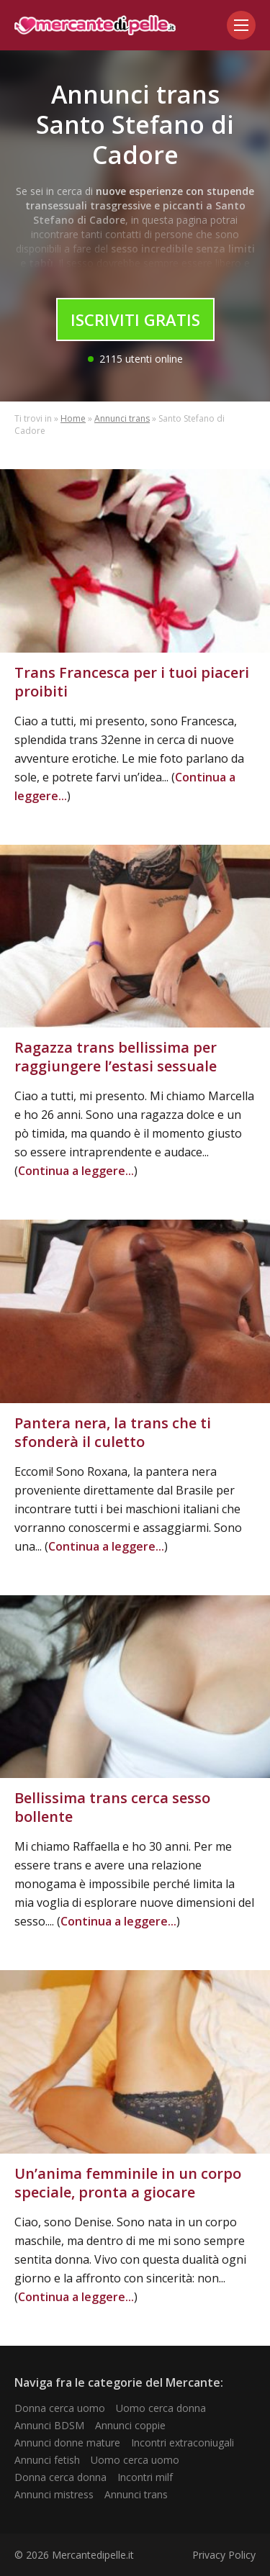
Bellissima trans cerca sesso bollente (112, 1807)
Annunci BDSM (49, 2425)
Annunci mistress (54, 2494)
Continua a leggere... (76, 1171)
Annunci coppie (130, 2425)
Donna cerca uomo (59, 2408)
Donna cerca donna (60, 2477)
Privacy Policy (224, 2555)
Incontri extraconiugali (182, 2442)
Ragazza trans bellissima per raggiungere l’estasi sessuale (115, 1057)
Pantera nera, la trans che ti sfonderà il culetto (112, 1432)
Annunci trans (122, 418)
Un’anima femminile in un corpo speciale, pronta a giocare (127, 2183)
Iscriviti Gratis (135, 319)
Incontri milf (145, 2477)
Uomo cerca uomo (135, 2460)
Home (73, 418)
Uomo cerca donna (161, 2408)
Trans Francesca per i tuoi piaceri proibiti (131, 682)
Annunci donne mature (67, 2442)
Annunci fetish (47, 2460)
